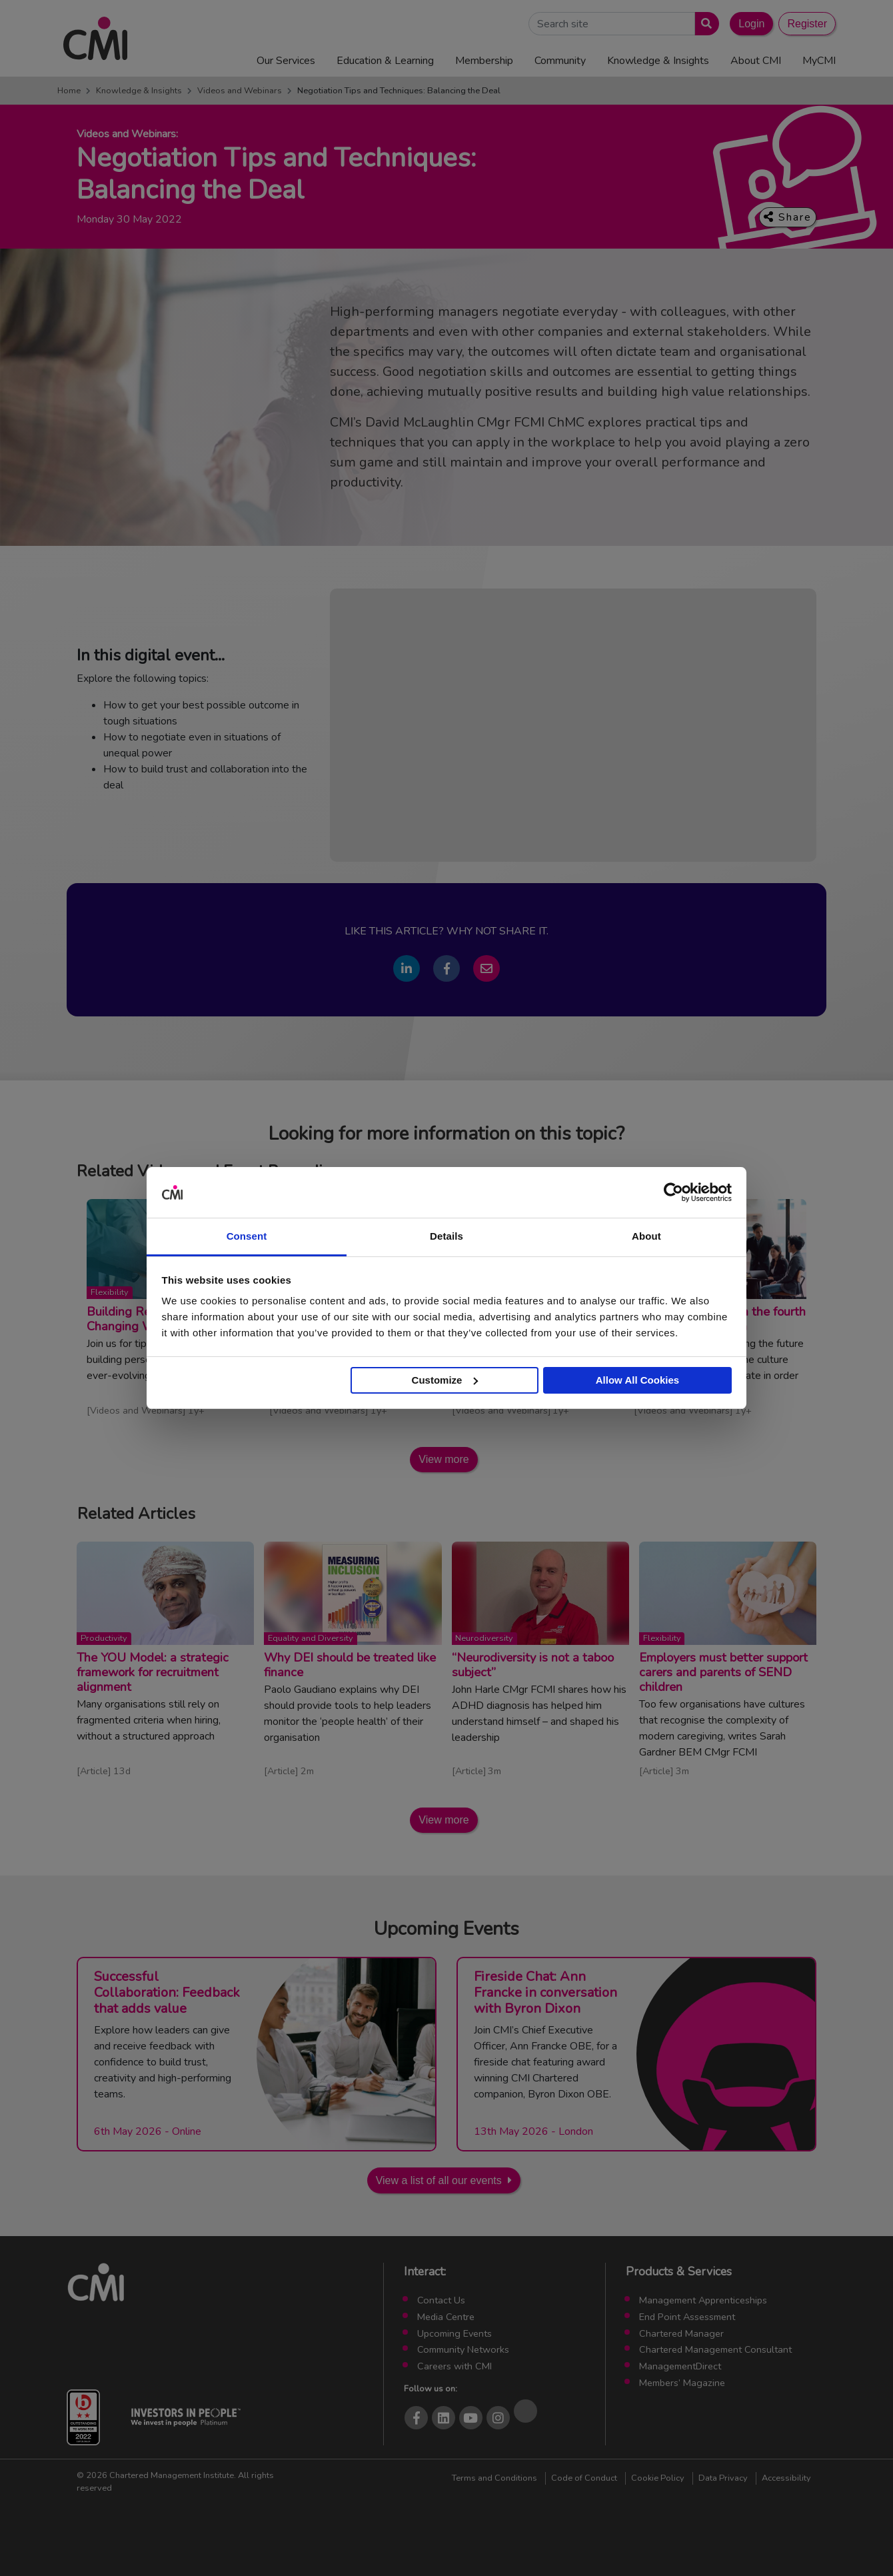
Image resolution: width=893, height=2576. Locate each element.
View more (443, 1459)
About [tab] (646, 1236)
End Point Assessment (687, 2316)
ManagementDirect (680, 2366)
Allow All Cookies (637, 1380)
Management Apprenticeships (703, 2300)
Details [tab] (446, 1236)
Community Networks (463, 2349)
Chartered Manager (681, 2333)
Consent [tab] (247, 1236)
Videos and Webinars (239, 91)
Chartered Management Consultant (715, 2349)
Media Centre (445, 2316)
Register (807, 23)
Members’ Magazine (682, 2382)
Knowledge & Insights (139, 91)
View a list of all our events (439, 2180)
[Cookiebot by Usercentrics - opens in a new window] (673, 1192)
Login (751, 23)
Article (94, 1771)
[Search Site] (611, 23)
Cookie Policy (657, 2478)
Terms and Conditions (494, 2478)
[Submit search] (704, 23)
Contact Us (441, 2300)
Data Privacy (723, 2478)
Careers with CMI (454, 2366)
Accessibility (786, 2478)
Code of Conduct (584, 2478)
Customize (445, 1380)
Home (69, 91)
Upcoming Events (454, 2333)
